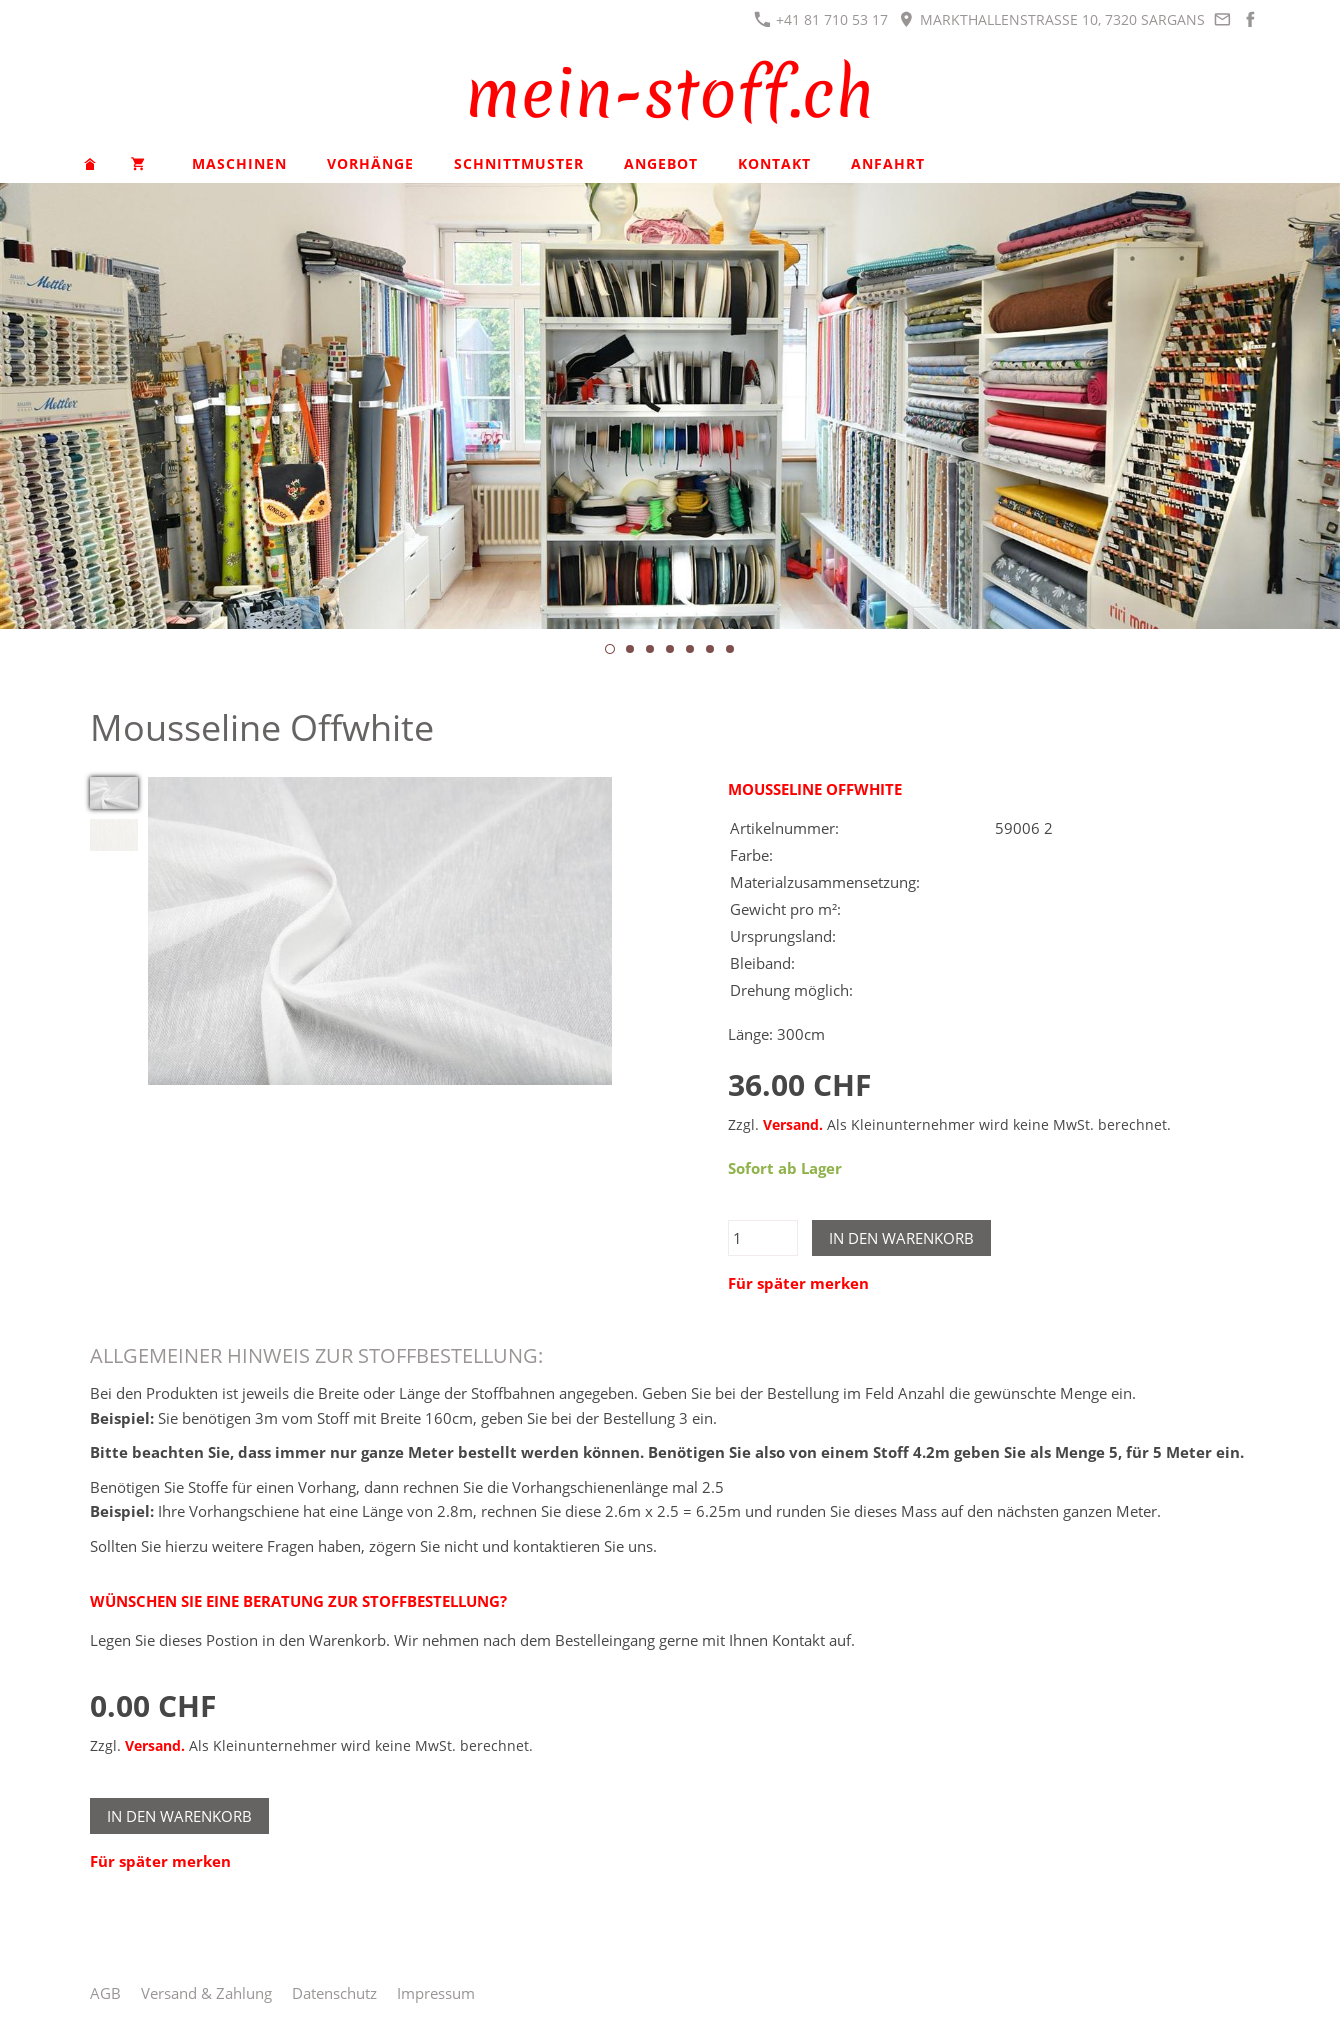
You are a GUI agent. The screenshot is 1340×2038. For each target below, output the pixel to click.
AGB (105, 1993)
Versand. (793, 1125)
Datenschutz (334, 1993)
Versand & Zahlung (206, 1993)
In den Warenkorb (901, 1238)
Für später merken (798, 1283)
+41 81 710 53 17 (821, 19)
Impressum (436, 1993)
